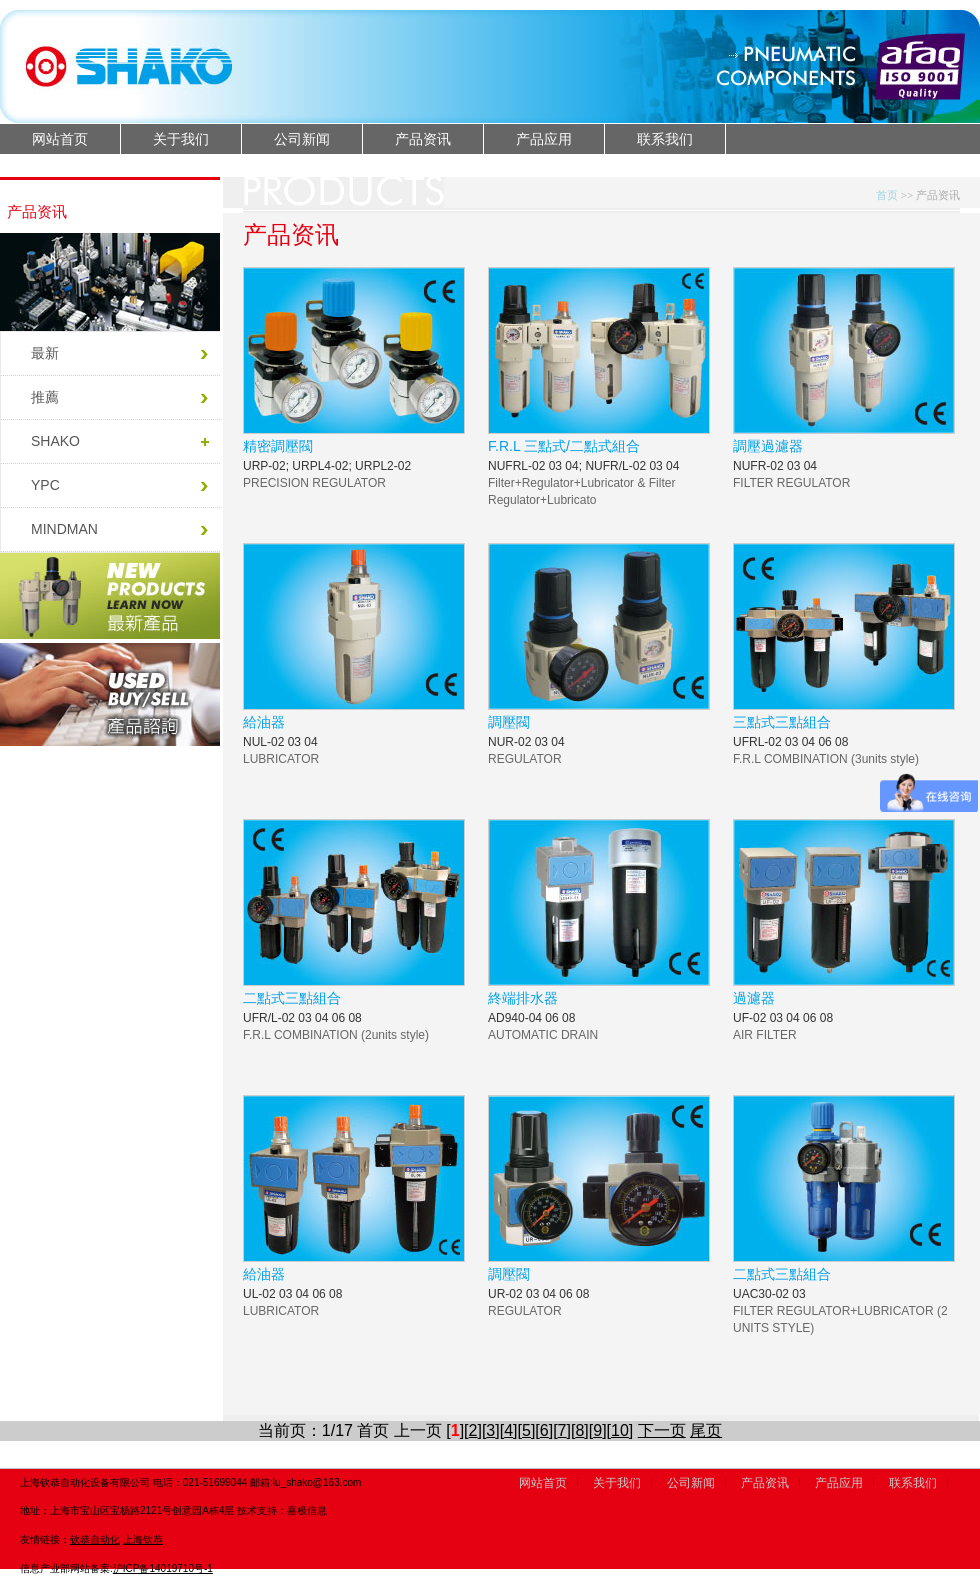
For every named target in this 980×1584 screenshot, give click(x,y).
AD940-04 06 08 (531, 1018)
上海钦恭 (143, 1539)
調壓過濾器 (768, 446)
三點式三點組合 (782, 722)
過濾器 (754, 998)
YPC (45, 485)
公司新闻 (302, 139)
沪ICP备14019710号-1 (163, 1568)
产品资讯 (423, 139)
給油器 (264, 722)
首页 (887, 195)
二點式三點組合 (292, 998)
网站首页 (60, 139)
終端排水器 (523, 998)
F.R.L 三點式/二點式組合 (564, 446)
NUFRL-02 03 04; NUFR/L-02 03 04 (583, 466)
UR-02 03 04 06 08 (538, 1294)
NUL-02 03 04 (280, 742)
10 (620, 1430)
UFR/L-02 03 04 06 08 (302, 1018)
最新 (45, 353)
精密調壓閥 (278, 446)
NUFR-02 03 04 (775, 466)
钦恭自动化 (95, 1539)
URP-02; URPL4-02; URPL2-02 (327, 466)
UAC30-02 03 (769, 1294)
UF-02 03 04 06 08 (783, 1018)
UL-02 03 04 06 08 (292, 1294)
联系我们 (665, 139)
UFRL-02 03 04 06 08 (790, 742)
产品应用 (544, 139)
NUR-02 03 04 (526, 742)
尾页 (706, 1430)
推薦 (45, 397)
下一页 (662, 1430)
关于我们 (181, 139)
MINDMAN (64, 529)
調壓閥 (509, 722)
